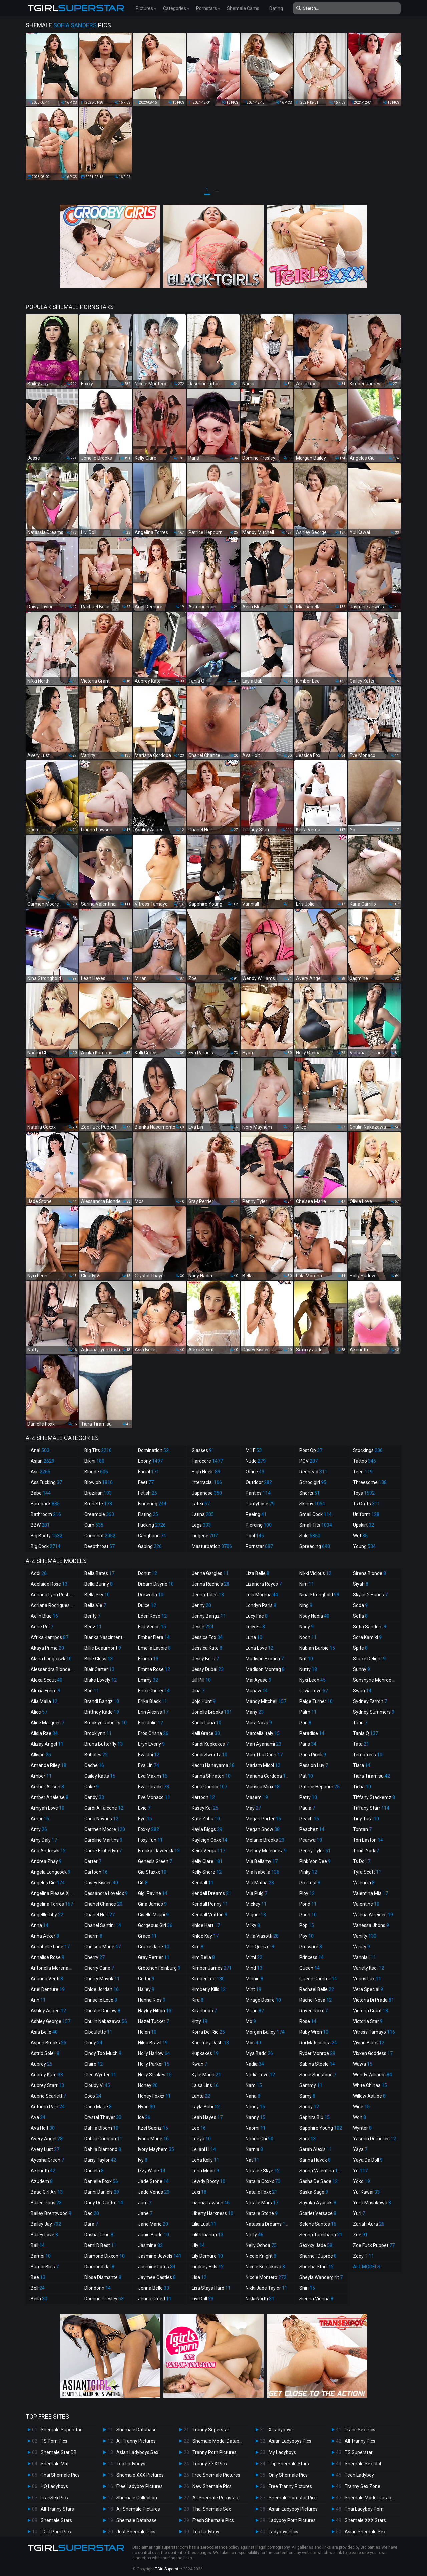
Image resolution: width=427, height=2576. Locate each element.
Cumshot (99, 1535)
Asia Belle (44, 2032)
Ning (305, 1605)
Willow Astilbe (369, 2096)
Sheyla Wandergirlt (321, 2277)
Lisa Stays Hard (211, 2288)
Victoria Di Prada (373, 2000)
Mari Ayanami (263, 1744)
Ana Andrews (48, 1850)
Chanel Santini (102, 1925)
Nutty (308, 1669)
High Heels (206, 1471)
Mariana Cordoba (268, 1776)
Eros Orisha (153, 1733)
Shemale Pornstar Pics (293, 2497)
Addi (39, 1573)
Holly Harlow (154, 2053)
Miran (255, 2010)
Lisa (199, 2277)
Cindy (93, 2042)
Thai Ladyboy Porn (364, 2509)
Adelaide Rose (49, 1584)
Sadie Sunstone (317, 2074)
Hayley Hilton (154, 2010)
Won (359, 2117)
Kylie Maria (206, 2074)
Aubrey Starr (47, 2085)
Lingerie (205, 1535)
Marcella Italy (263, 1733)
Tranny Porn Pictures (214, 2452)
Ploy (307, 1893)
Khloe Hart (206, 1925)
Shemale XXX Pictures (140, 2475)
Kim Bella (203, 1957)
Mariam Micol (263, 1765)
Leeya (201, 2138)
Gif (143, 1882)
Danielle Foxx (101, 2181)
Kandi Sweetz (209, 1754)
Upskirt (363, 1525)
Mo (251, 2021)
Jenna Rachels (210, 1584)
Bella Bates (99, 1573)
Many (255, 1712)
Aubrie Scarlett (48, 2096)
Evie (144, 1808)
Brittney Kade (101, 1712)
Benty (92, 1616)
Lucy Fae (257, 1616)
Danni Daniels (101, 2192)
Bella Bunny (98, 1584)
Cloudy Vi (97, 2085)
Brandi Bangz (101, 1701)
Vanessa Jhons (371, 1925)
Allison (41, 1754)
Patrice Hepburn (319, 1786)
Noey (306, 1626)
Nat (252, 2160)
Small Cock (315, 1514)
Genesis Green (155, 1861)
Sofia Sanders (369, 1626)
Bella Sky (97, 1594)
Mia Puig (256, 1893)
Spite (360, 1648)
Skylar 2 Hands (370, 1594)
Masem (257, 1797)
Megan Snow (263, 1829)
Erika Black (152, 1701)
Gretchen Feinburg (159, 1968)
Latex (201, 1503)
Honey (148, 2085)
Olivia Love (313, 1690)
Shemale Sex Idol (363, 2463)
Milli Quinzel (260, 1946)
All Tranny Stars (57, 2509)
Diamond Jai (99, 2266)
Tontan (362, 1829)
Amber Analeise (49, 1797)
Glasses (203, 1450)
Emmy (148, 1680)
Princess (311, 1957)
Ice (144, 2117)
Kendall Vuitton (209, 1914)
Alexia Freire (45, 1690)
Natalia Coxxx (263, 2181)
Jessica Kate (207, 1648)
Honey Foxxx (154, 2096)
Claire (93, 2064)
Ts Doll (361, 1861)
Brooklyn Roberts (105, 1722)
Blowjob (98, 1482)
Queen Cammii (318, 1978)
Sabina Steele (317, 2064)
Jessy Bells (205, 1658)
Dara (91, 2224)
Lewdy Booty (208, 2181)
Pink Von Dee (315, 1861)
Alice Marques (47, 1722)
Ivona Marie (153, 2138)
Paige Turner (316, 1701)
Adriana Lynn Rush (53, 1594)
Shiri (307, 2288)
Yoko (361, 2181)
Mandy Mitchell (266, 1701)
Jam (144, 2202)
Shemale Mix (54, 2463)
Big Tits (98, 1450)
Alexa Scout (46, 1680)
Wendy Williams (372, 2074)
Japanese (207, 1493)
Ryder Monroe (317, 2053)
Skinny (312, 1503)
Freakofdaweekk (159, 1850)
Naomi (256, 2128)
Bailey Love (44, 2234)
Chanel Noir (99, 1914)
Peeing (256, 1514)
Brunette (98, 1503)
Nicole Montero (266, 2277)
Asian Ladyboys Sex (137, 2452)
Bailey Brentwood (51, 2213)
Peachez (311, 1829)
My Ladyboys (282, 2452)
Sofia (360, 1616)
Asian (42, 1461)
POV (308, 1461)
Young (364, 1546)
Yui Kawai (366, 2192)
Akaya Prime (47, 1648)
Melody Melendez (266, 1850)
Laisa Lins (205, 2085)
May (253, 1808)
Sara (307, 2138)
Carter (92, 1861)
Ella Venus (152, 1626)
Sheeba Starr (316, 2266)
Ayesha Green (47, 2160)
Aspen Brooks (48, 2042)
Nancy (255, 2106)
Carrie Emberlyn (103, 1850)
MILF (254, 1450)
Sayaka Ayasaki (317, 2202)
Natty (254, 2234)
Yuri (359, 2213)
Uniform (366, 1514)
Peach (309, 1818)
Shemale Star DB (59, 2452)
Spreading (314, 1546)
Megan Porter (263, 1818)
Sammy (310, 2085)
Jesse (203, 1626)
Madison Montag (265, 1669)
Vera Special (368, 1989)
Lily (198, 2245)
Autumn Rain (48, 2106)
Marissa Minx (263, 1786)
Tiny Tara (366, 1818)
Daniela (94, 2170)
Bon (91, 1690)
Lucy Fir (255, 1626)
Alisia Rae (44, 1733)
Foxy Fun (150, 1840)
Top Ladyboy (205, 2531)
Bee (38, 2277)
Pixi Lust (309, 1882)
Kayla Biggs (207, 1829)
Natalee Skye (263, 2170)
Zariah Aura (368, 2224)
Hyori (146, 2106)
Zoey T (363, 2256)
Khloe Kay (205, 1936)
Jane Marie (153, 2224)
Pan (305, 1722)
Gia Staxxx (152, 1872)
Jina (198, 1690)
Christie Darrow (102, 2010)
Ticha (362, 1786)
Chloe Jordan (101, 1989)
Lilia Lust (204, 2224)
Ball (38, 2245)
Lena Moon (205, 2170)
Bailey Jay (46, 2224)
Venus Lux (367, 1978)
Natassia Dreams (268, 2224)
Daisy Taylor (100, 2160)
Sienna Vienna (316, 2298)
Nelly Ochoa (261, 2245)
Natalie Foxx (261, 2192)
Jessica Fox (207, 1637)
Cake (91, 1786)
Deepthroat (99, 1546)
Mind (254, 1968)
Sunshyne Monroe (375, 1680)
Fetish (147, 1493)
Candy (94, 1797)
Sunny (361, 1669)
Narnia (254, 2149)
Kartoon (203, 1797)
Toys (364, 1493)
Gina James (152, 1904)
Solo (309, 1535)
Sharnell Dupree (318, 2256)
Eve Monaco (154, 1797)
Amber (41, 1776)
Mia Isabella (262, 1872)
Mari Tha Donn (264, 1754)
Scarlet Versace (317, 2213)
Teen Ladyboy (359, 2475)
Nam (254, 2085)
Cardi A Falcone (103, 1808)
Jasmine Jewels (159, 2256)
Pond (308, 1904)
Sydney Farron (370, 1701)
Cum (93, 1525)
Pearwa (310, 1840)
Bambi (41, 2256)
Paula (307, 1808)
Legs (201, 1525)
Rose (307, 2021)
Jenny (201, 1605)
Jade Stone (153, 2181)
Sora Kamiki (367, 1637)
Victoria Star (368, 2021)
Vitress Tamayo (374, 2032)
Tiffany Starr (371, 1808)
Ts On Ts (366, 1503)
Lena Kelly (205, 2160)
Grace (147, 1936)
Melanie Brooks (265, 1840)
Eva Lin (148, 1765)
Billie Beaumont (102, 1648)
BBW (40, 1525)
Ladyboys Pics (283, 2531)
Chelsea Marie (102, 1946)
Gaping (150, 1546)
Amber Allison (47, 1786)
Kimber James (212, 1968)
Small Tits (315, 1525)
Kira (197, 2000)
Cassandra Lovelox (106, 1893)
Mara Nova (259, 1722)
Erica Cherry (154, 1690)
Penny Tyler (315, 1850)
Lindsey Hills (208, 2266)
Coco (92, 2096)
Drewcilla (150, 1594)
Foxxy (148, 1829)
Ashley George (50, 2021)
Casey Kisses (101, 1882)
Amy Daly (44, 1840)
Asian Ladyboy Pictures (293, 2509)
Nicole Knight (261, 2256)
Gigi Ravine (152, 1893)
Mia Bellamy (262, 1861)
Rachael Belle (316, 1989)
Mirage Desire (263, 2000)
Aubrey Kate (47, 2074)
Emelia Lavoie (154, 1648)
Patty (308, 1797)
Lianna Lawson (211, 2202)
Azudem (42, 2181)
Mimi (254, 1957)
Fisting (148, 1514)
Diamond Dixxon (104, 2256)
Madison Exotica (265, 1658)
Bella (39, 2298)
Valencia (364, 1882)
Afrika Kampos (49, 1637)
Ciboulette (98, 2032)
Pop (306, 1925)
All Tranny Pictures (136, 2441)
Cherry (94, 1957)
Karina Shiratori (211, 1776)
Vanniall (364, 1957)
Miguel (256, 1914)
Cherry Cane (99, 1968)
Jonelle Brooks (212, 1712)
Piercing (259, 1525)
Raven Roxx (313, 2010)
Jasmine (150, 2245)
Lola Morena (262, 1594)
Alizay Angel (47, 1744)
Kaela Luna (206, 1722)
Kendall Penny (210, 1904)
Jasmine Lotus (156, 2266)
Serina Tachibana (320, 2234)
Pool (255, 1535)
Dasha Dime (98, 2234)
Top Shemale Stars (289, 2463)
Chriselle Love (100, 2000)
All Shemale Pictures (138, 2509)
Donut (147, 1573)
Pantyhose (260, 1503)
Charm (93, 1936)
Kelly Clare (207, 1861)
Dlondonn (97, 2288)
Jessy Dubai (208, 1669)
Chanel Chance (103, 1904)
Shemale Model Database (219, 2441)
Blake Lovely (100, 1680)
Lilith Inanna (207, 2234)
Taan (360, 1722)
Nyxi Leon (312, 1680)
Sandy (309, 2106)
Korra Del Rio (208, 2032)
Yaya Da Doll (368, 2160)
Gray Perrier (153, 1957)
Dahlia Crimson (103, 2138)
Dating (276, 8)
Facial (148, 1471)
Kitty (199, 2021)
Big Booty (46, 1535)
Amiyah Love (47, 1808)
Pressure (310, 1946)
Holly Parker (153, 2064)
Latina (203, 1514)
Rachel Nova (315, 2000)
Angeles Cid (48, 1882)
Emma (148, 1658)
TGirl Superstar (168, 2569)
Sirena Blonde (369, 1573)
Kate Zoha (206, 1818)
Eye (145, 1818)
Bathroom (46, 1514)
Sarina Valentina (321, 2170)
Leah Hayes (207, 2117)
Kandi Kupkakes (210, 1744)
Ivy (142, 2160)
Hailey (146, 1989)
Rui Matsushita (318, 2042)
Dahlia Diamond (102, 2149)
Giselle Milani (153, 1914)
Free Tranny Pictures (290, 2486)
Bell (38, 2288)
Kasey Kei (205, 1808)
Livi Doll (203, 2298)
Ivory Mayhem (156, 2149)
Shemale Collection (136, 2497)
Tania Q (365, 1733)
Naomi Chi (259, 2138)
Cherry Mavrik (102, 1978)
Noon (308, 1637)
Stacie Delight (369, 1658)
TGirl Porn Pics (56, 2531)
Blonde (96, 1471)
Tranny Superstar (210, 2429)
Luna (254, 1637)
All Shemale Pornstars (216, 2497)
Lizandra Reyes (264, 1584)
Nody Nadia (314, 1616)
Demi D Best (100, 2245)
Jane (145, 2213)
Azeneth (43, 2170)
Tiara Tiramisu (371, 1776)
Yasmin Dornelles (374, 2138)
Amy (39, 1829)
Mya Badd (259, 2053)
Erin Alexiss (153, 1712)
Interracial (207, 1482)
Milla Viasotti (262, 1936)
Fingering (152, 1503)
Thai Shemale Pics (60, 2475)
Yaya (360, 2149)
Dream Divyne (156, 1584)
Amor (40, 1818)
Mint (253, 1989)
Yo (360, 2170)
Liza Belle (257, 1573)
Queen (309, 1968)
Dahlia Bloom (101, 2128)
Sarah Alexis (315, 2149)
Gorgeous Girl (155, 1925)
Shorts (309, 1493)
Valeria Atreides (373, 1914)
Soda (360, 1605)
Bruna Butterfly (103, 1744)
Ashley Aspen (48, 2010)
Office (255, 1471)
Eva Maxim (152, 1776)
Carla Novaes (101, 1818)
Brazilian (98, 1493)
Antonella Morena (53, 1968)
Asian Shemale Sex (365, 2531)
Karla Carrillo (209, 1786)
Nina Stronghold (319, 1594)
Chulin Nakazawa (105, 2021)
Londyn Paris (261, 1605)
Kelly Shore (207, 1872)
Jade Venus (153, 2192)
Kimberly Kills (209, 1989)
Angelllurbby (47, 1914)
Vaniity (364, 1936)
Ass (40, 1471)
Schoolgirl (312, 1482)
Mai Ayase (258, 1680)
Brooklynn (98, 1733)
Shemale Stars (56, 2520)
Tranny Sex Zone (362, 2486)
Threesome (370, 1482)
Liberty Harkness (212, 2213)
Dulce (147, 1605)
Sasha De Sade (318, 2181)
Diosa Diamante (102, 2277)
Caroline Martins (103, 1840)
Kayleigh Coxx (209, 1840)
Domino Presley (104, 2298)
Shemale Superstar (61, 2429)
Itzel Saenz (153, 2128)
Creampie (99, 1514)
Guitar (146, 1978)
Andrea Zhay (46, 1861)
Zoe (360, 2234)
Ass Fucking (46, 1482)
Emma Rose (154, 1669)
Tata (361, 1744)
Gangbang (152, 1535)
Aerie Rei (42, 1626)
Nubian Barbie (317, 1648)
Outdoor (259, 1482)
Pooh (308, 1914)
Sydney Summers (373, 1712)
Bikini (94, 1461)
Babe (41, 1493)
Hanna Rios (151, 2000)
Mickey (256, 1904)
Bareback (45, 1503)
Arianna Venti (47, 1978)
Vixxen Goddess (373, 2053)
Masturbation (212, 1546)
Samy (307, 2096)
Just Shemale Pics (135, 2531)
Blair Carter (99, 1669)
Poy (306, 1936)
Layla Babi (206, 2106)
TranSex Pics (54, 2497)
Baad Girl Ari (47, 2192)
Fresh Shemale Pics (213, 2520)
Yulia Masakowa (372, 2202)
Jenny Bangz (209, 1616)
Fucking (152, 1525)
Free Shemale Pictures (216, 2475)
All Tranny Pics (360, 2441)
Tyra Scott (367, 1872)
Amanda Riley (48, 1765)
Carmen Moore (104, 1829)
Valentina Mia (370, 1893)
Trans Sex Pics (360, 2429)
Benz (93, 1626)
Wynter (362, 2128)
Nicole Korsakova (265, 2266)
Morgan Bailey (265, 2032)
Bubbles (96, 1754)
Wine (361, 2106)
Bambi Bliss (45, 2266)
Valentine (366, 1904)
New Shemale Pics (212, 2486)
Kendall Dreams (211, 1893)
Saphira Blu (314, 2117)
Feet (146, 1482)
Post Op (310, 1450)
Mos (253, 2042)
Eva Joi (148, 1754)
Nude (256, 1461)
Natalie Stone (262, 2213)
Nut (306, 1658)
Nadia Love (260, 2074)
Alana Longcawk (51, 1658)
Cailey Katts (99, 1776)
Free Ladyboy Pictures (139, 2486)
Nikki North (260, 2298)
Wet (360, 1535)
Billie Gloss (98, 1658)
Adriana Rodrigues (53, 1605)
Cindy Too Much (102, 2053)
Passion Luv (313, 1765)
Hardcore (207, 1461)
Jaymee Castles (157, 2277)
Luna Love (259, 1648)
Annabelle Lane (50, 1946)
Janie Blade (153, 2234)
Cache (94, 1765)
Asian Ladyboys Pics (290, 2441)
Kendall (203, 1882)
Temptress (367, 1754)
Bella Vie (95, 1605)
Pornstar (259, 1546)
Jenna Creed (154, 2298)
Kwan (199, 2064)
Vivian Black (368, 2042)
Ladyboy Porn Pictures (292, 2520)
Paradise (311, 1733)
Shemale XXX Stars (365, 2520)
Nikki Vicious (315, 1573)
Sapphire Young (320, 2128)
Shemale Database (136, 2429)
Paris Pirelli (312, 1754)
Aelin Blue (44, 1616)
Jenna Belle (153, 2288)
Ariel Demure (48, 1989)
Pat (306, 1776)
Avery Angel (47, 2138)
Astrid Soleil (45, 2053)
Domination (153, 1450)
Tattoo (364, 1461)
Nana (253, 2096)
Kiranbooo (204, 2010)
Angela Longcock (50, 1872)
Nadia (255, 2064)
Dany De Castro (103, 2202)
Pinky (308, 1872)
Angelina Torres (52, 1904)
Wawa (362, 2064)
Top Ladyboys (130, 2463)
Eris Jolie (150, 1722)
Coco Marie (98, 2106)
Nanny (255, 2117)
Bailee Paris (46, 2202)
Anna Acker (45, 1936)
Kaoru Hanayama (213, 1765)
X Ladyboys (281, 2429)
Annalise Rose (47, 1957)
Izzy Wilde (151, 2170)
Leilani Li (204, 2149)
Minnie (254, 1978)
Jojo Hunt (204, 1701)
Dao (91, 2213)
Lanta (201, 2096)
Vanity (361, 1946)
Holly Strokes (155, 2074)
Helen (147, 2032)
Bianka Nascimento (107, 1637)
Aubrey (41, 2064)
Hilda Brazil (153, 2042)
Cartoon (96, 1872)
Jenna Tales (208, 1594)
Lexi (199, 2192)
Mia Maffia (260, 1882)
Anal (40, 1450)
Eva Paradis (153, 1786)
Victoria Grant (370, 2010)
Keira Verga (208, 1850)
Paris (307, 1744)
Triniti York (366, 1850)
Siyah (360, 1584)
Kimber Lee (208, 1978)
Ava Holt (43, 2128)
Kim (197, 1946)
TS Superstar (359, 2452)
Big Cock (45, 1546)
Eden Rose (152, 1616)
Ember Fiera (154, 1637)
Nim (306, 1584)
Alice (39, 1712)
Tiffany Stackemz (374, 1797)
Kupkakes (205, 2053)
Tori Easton (368, 1840)
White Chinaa (370, 2085)
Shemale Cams (243, 8)
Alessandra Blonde (54, 1669)
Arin (38, 2000)
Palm (308, 1712)
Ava (38, 2117)
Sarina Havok (315, 2160)
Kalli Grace (206, 1733)
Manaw (257, 1690)
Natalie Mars (262, 2202)
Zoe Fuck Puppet (374, 2245)
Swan (362, 1690)
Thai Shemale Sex (211, 2509)
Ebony (150, 1461)
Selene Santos (317, 2224)
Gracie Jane (153, 1946)
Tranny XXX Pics (209, 2463)
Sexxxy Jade (315, 2245)
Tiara (361, 1765)
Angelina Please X (53, 1893)
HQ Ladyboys (54, 2486)
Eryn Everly (151, 1744)
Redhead (313, 1471)
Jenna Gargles (210, 1573)
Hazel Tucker (153, 2021)
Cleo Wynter (100, 2074)
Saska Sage (313, 2192)
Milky (253, 1925)
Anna (39, 1925)
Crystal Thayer (102, 2117)
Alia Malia (44, 1701)
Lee (199, 2128)
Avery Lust (45, 2149)
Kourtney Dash (210, 2042)
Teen (363, 1471)
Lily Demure (207, 2256)
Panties (258, 1493)
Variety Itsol (368, 1968)
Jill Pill (201, 1680)
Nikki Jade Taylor (266, 2288)
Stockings (368, 1450)
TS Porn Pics (54, 2441)
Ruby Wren (313, 2032)
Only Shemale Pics (288, 2475)
